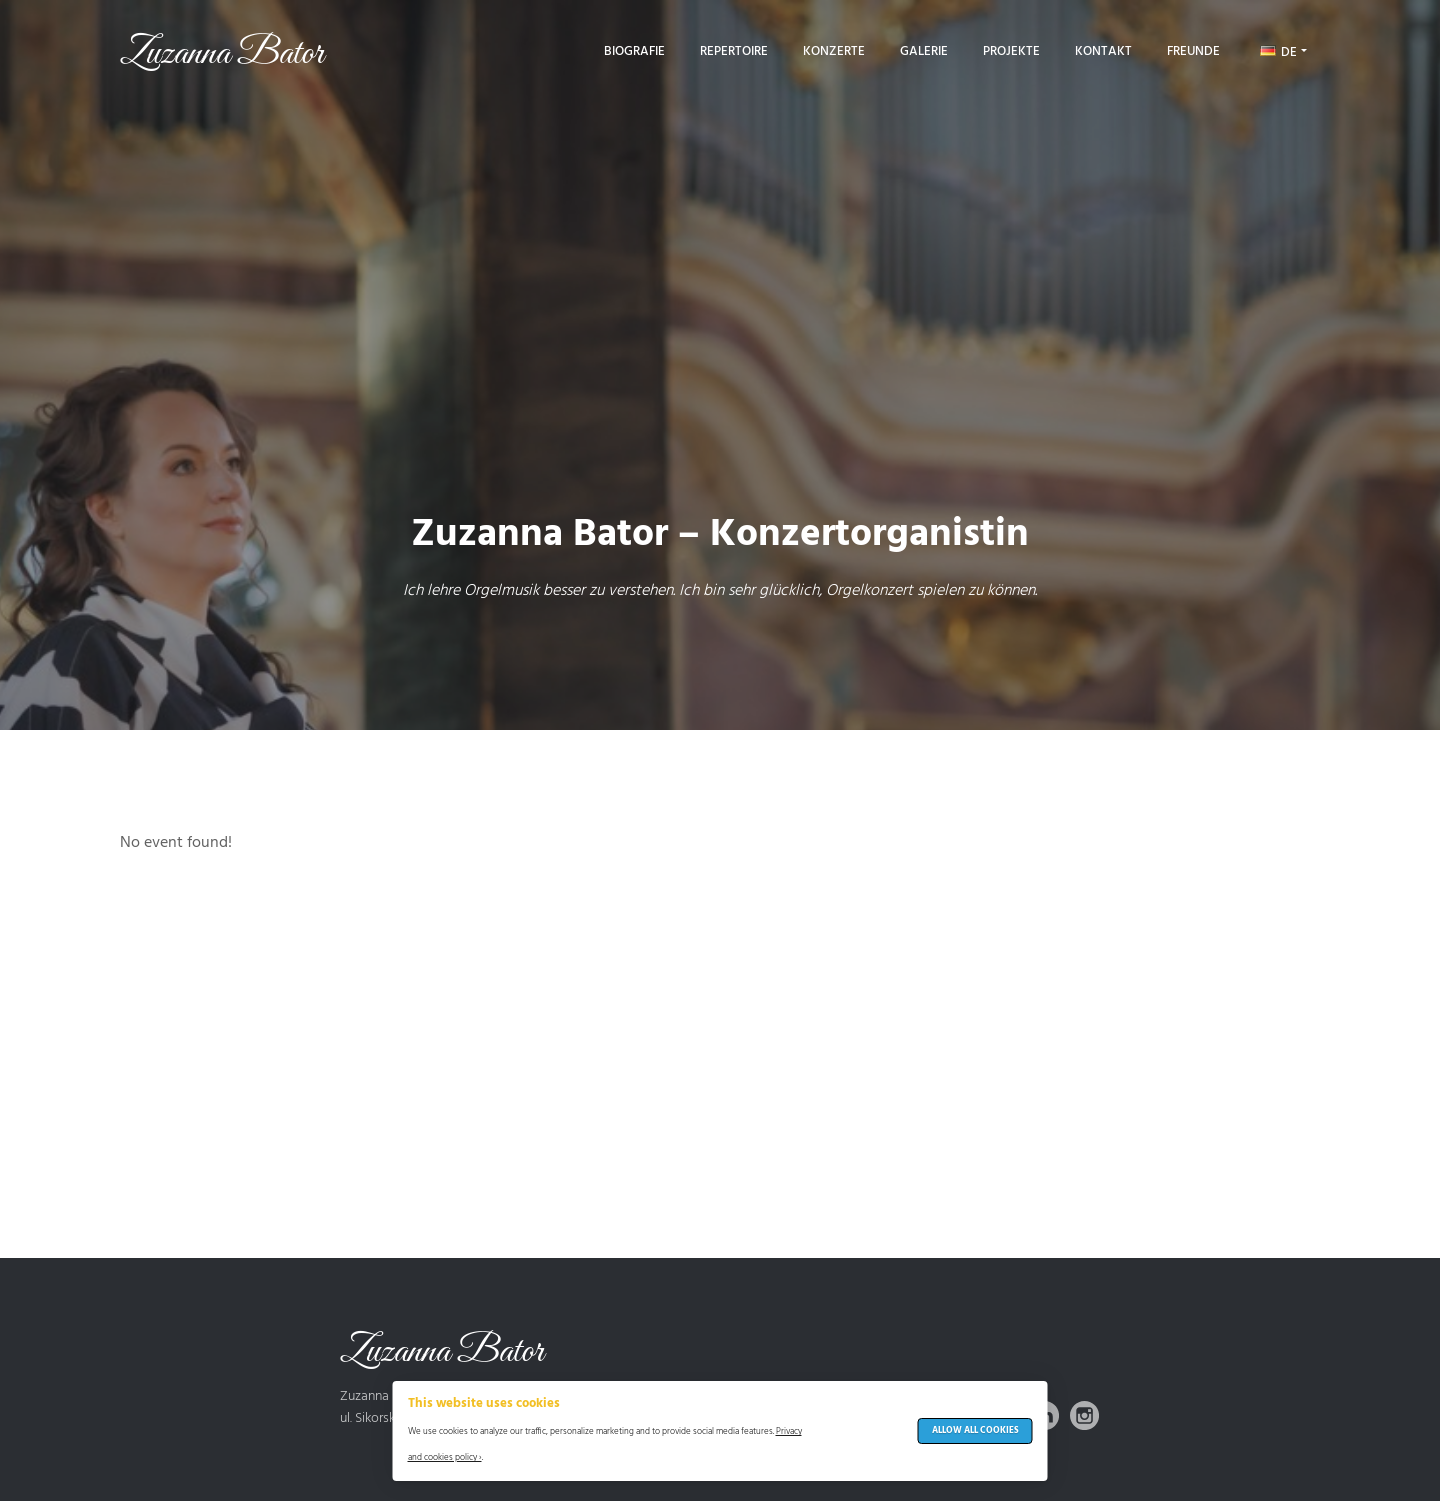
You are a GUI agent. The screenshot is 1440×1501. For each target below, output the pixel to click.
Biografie (634, 51)
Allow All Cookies (975, 1431)
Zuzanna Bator (222, 54)
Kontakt (1103, 51)
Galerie (924, 51)
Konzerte (834, 51)
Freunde (1193, 51)
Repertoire (734, 51)
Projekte (1011, 51)
